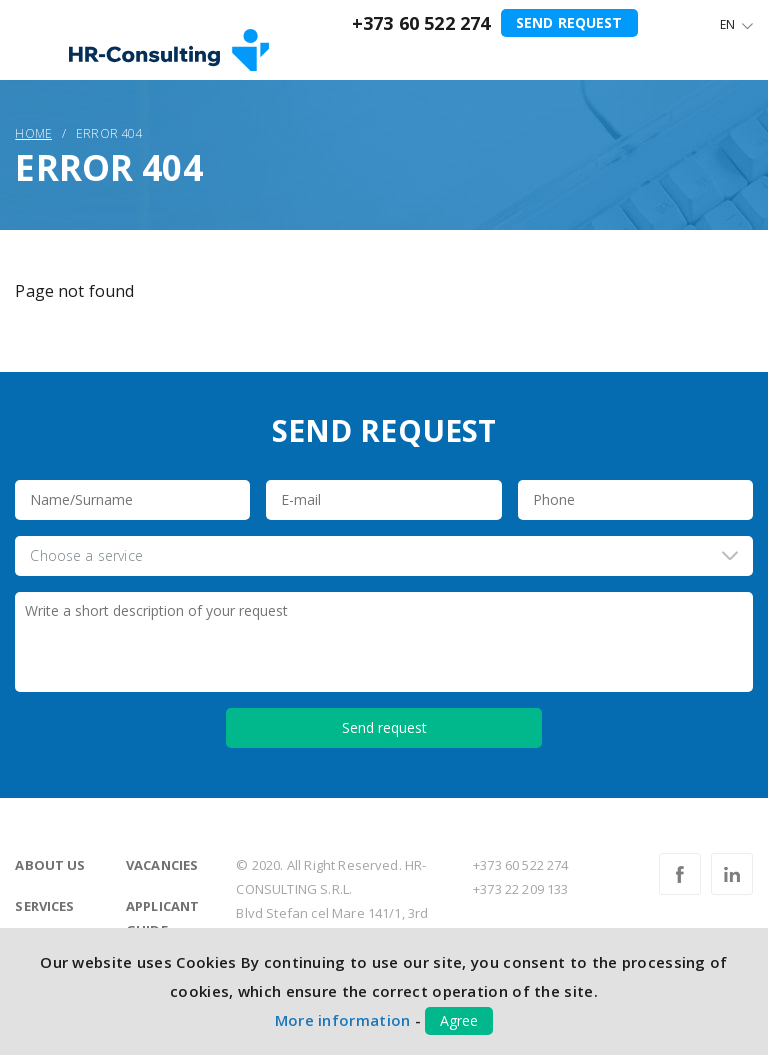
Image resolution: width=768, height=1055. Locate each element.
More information (343, 1020)
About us (50, 865)
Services (44, 906)
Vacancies (162, 865)
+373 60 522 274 (421, 23)
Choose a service (86, 555)
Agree (459, 1020)
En (727, 24)
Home (33, 133)
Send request (569, 22)
